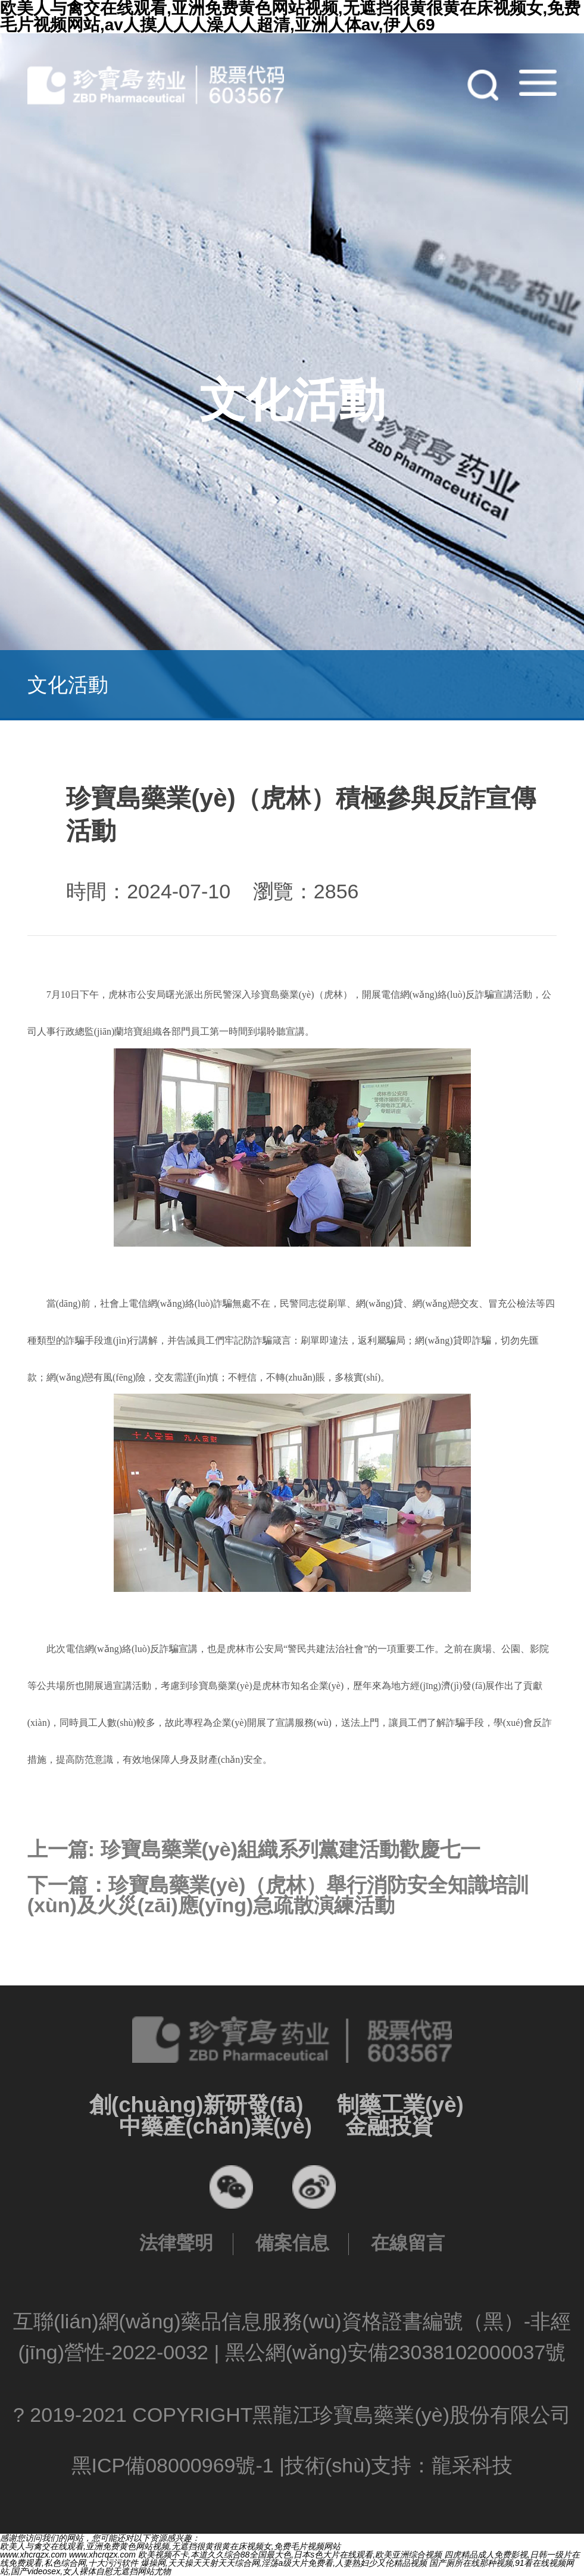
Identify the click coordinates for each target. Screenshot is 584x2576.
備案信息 (292, 2242)
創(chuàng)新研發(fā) (196, 2105)
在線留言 (408, 2242)
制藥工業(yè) (400, 2105)
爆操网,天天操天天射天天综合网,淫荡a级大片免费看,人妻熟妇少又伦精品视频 (283, 2563)
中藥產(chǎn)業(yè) (215, 2126)
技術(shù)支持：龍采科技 (399, 2465)
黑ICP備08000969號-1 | (178, 2465)
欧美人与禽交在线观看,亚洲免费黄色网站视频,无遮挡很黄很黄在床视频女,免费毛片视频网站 (170, 2546)
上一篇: (253, 1849)
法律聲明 (176, 2242)
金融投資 (389, 2126)
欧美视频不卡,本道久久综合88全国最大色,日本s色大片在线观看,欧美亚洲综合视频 (290, 2554)
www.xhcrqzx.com (33, 2554)
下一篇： (278, 1895)
